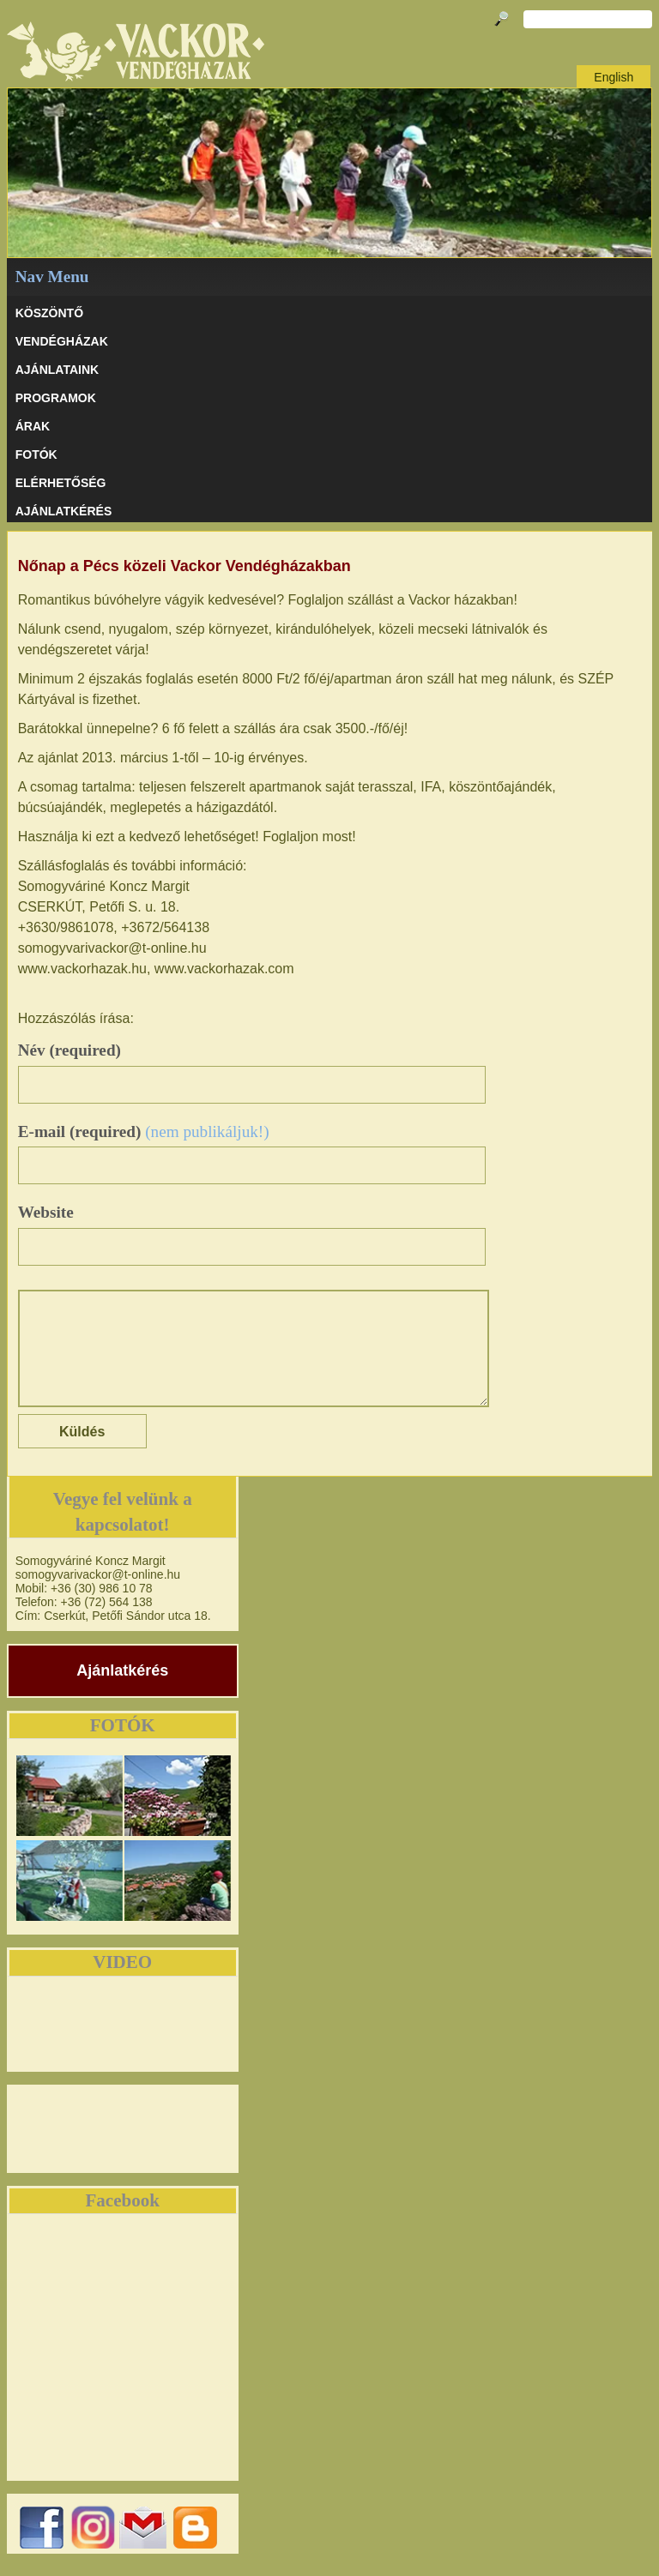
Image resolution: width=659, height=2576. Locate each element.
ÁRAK (32, 426)
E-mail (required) (143, 1131)
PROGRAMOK (55, 398)
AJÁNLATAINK (57, 369)
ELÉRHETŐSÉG (60, 483)
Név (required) (69, 1050)
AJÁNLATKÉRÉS (63, 511)
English (613, 77)
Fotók (36, 454)
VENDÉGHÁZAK (61, 341)
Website (46, 1212)
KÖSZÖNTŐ (49, 313)
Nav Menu (52, 277)
